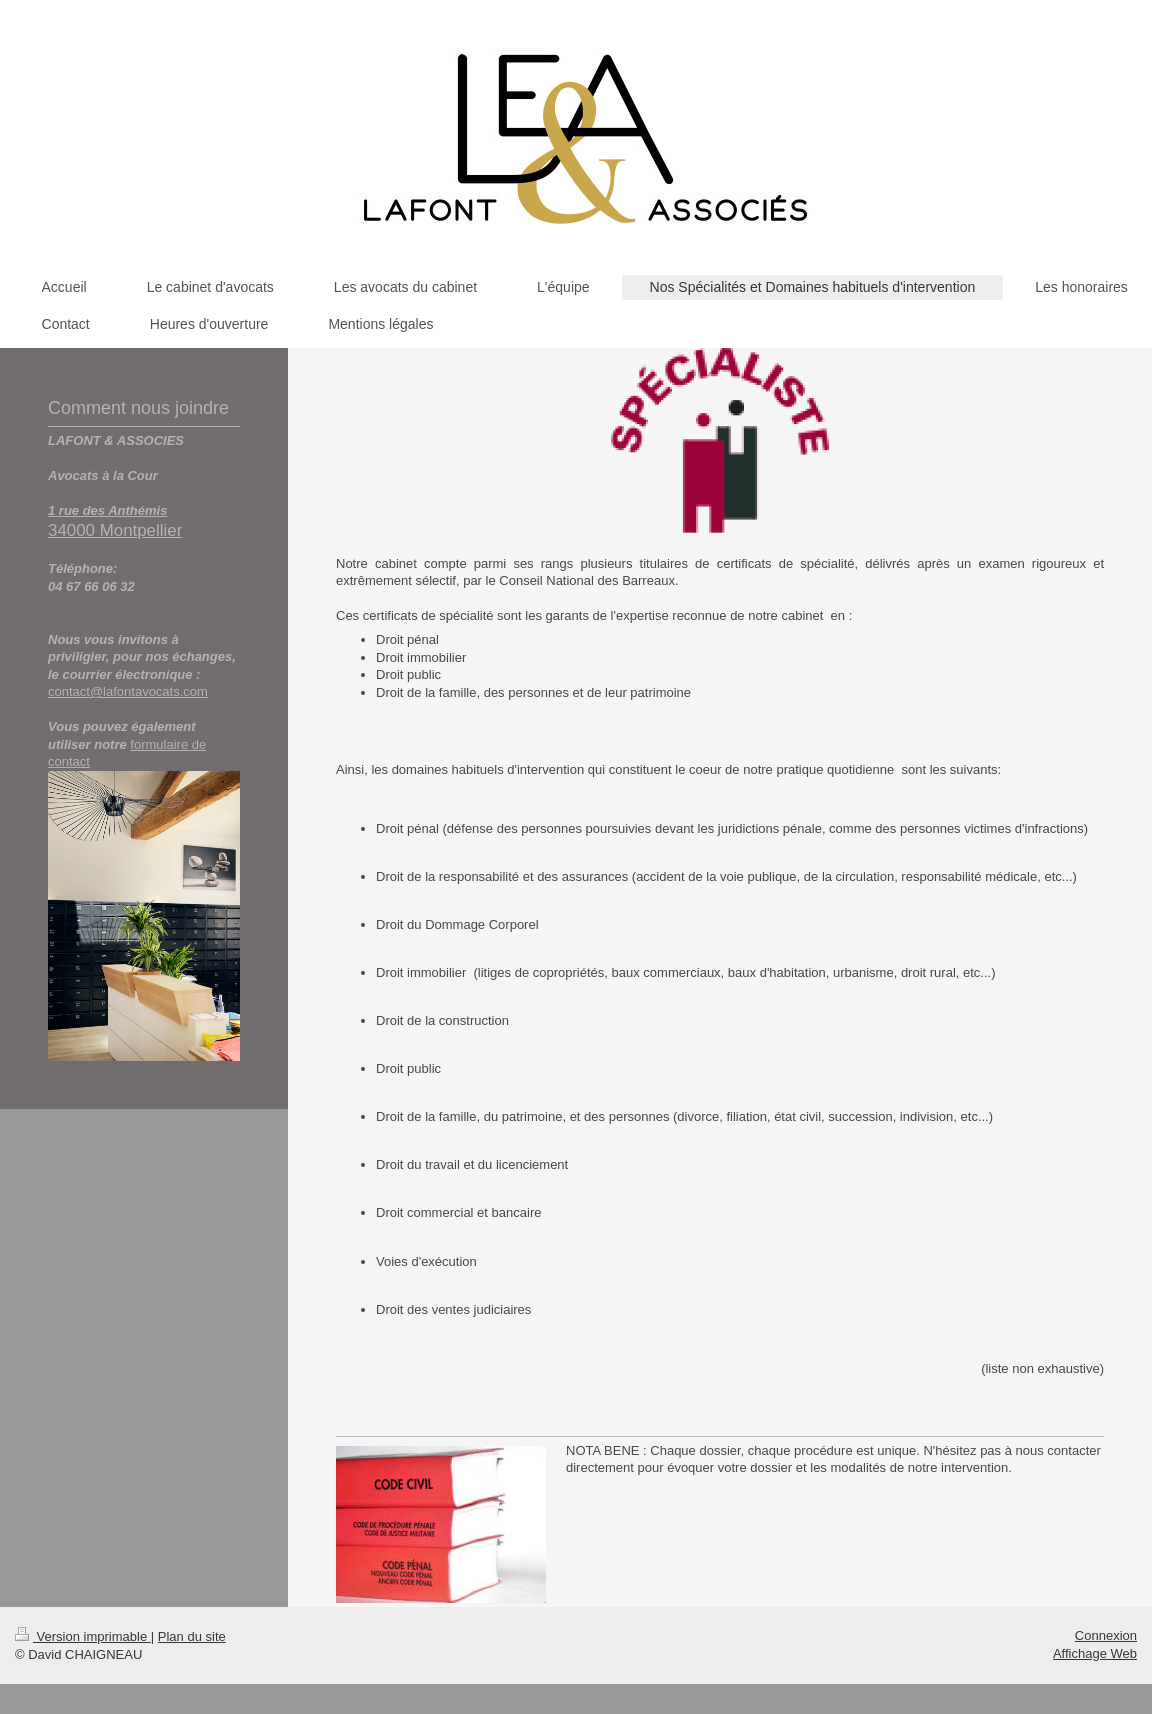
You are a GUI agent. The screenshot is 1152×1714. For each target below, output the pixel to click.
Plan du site (192, 1636)
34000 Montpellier (115, 530)
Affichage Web (1095, 1653)
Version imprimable (83, 1636)
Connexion (1106, 1635)
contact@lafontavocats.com (128, 691)
